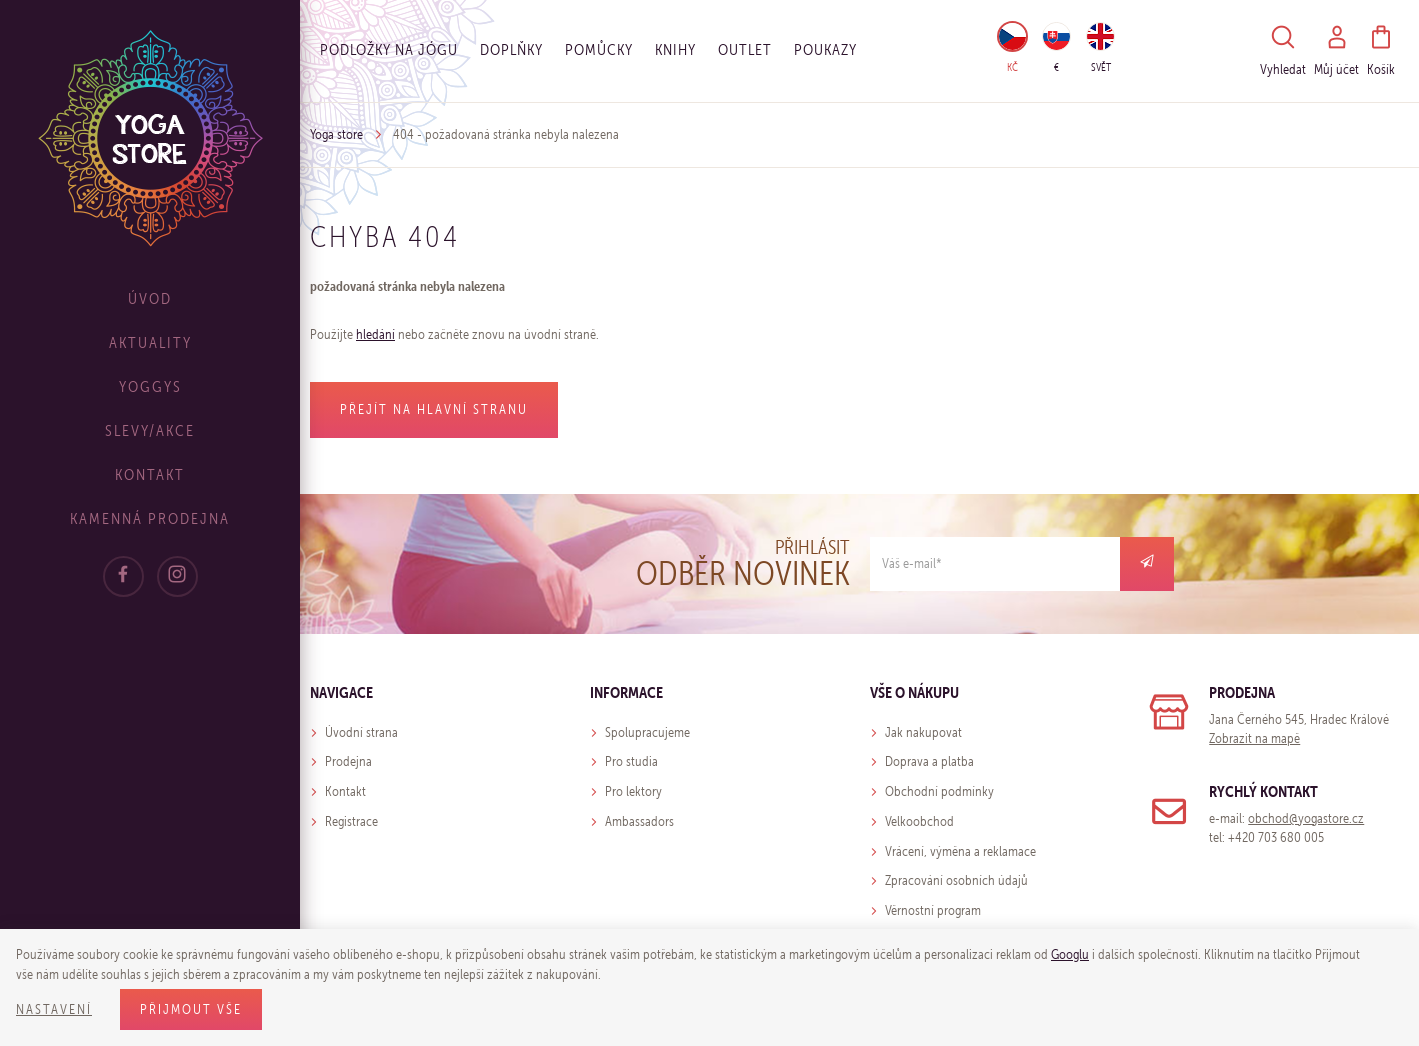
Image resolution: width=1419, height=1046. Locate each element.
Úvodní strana (361, 732)
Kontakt (150, 474)
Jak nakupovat (923, 732)
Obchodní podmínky (939, 791)
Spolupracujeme (647, 732)
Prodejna (348, 761)
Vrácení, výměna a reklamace (960, 851)
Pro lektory (633, 791)
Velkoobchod (919, 821)
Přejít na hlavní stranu (434, 409)
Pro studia (631, 761)
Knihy (675, 49)
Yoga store (336, 134)
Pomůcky (599, 49)
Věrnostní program (933, 910)
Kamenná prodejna (150, 518)
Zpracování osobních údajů (956, 880)
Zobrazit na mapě (1254, 738)
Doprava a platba (929, 761)
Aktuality (150, 342)
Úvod (150, 298)
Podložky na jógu (389, 49)
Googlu (1070, 954)
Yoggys (150, 386)
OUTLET (745, 49)
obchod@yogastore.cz (1306, 818)
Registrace (351, 821)
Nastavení (54, 1009)
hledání (375, 334)
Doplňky (511, 49)
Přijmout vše (191, 1009)
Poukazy (825, 49)
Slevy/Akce (150, 430)
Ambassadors (639, 821)
